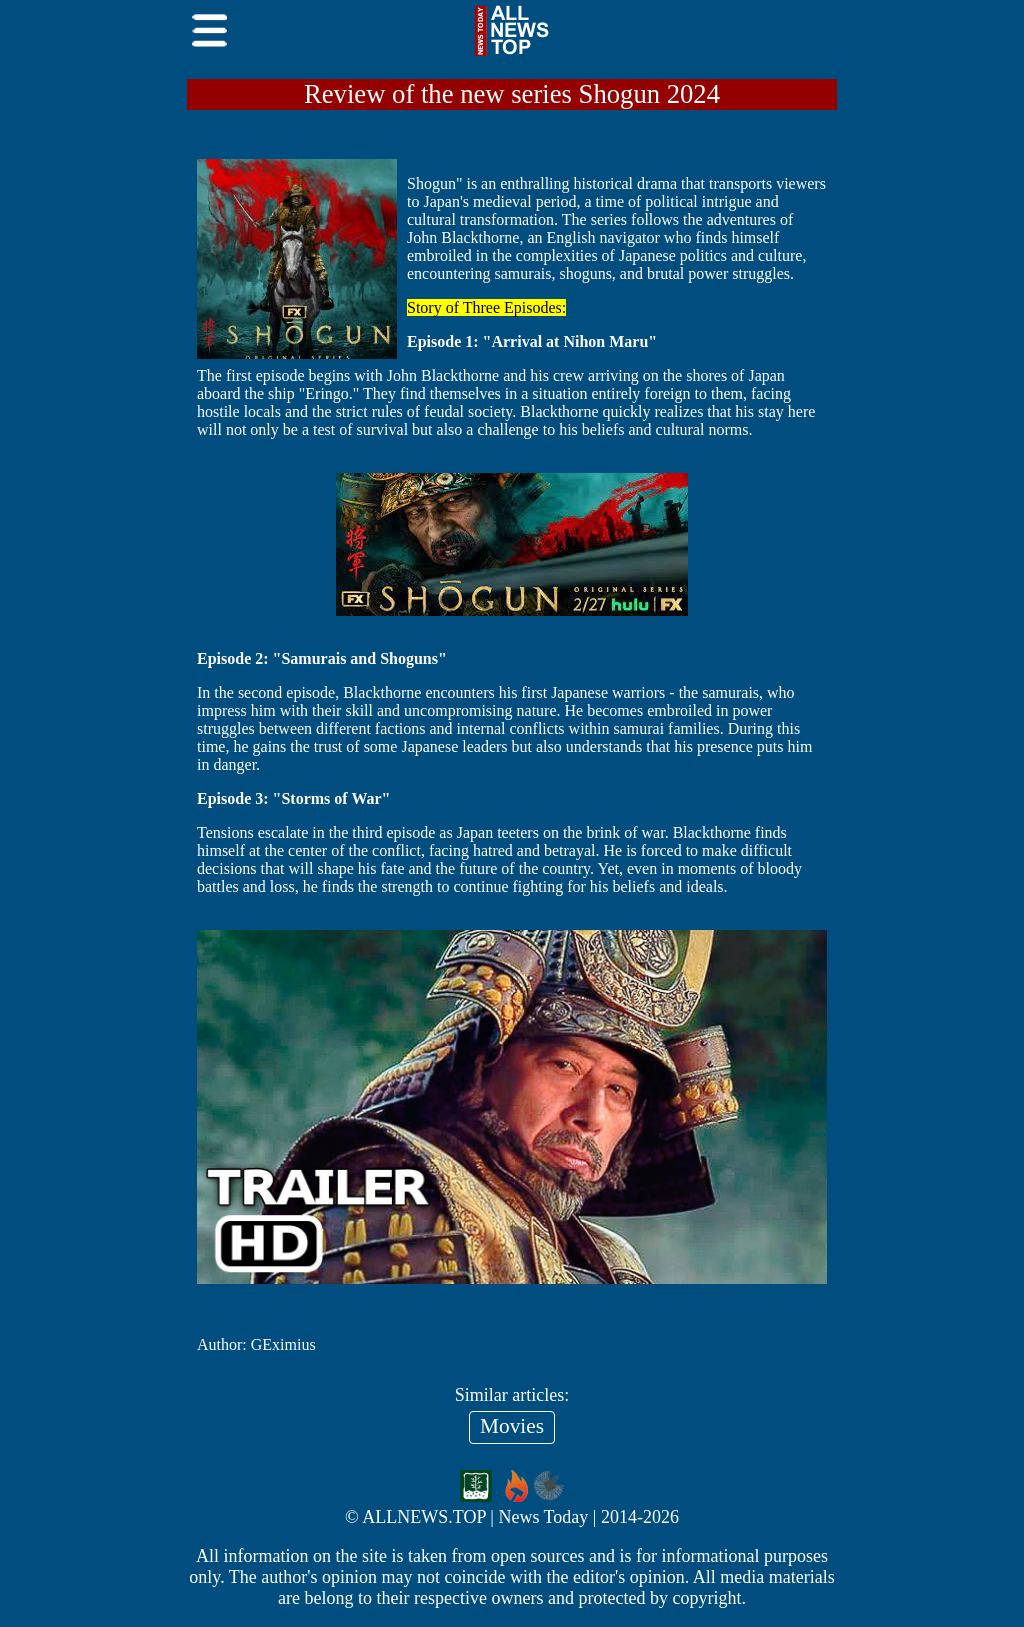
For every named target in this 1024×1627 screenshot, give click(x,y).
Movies (512, 1426)
